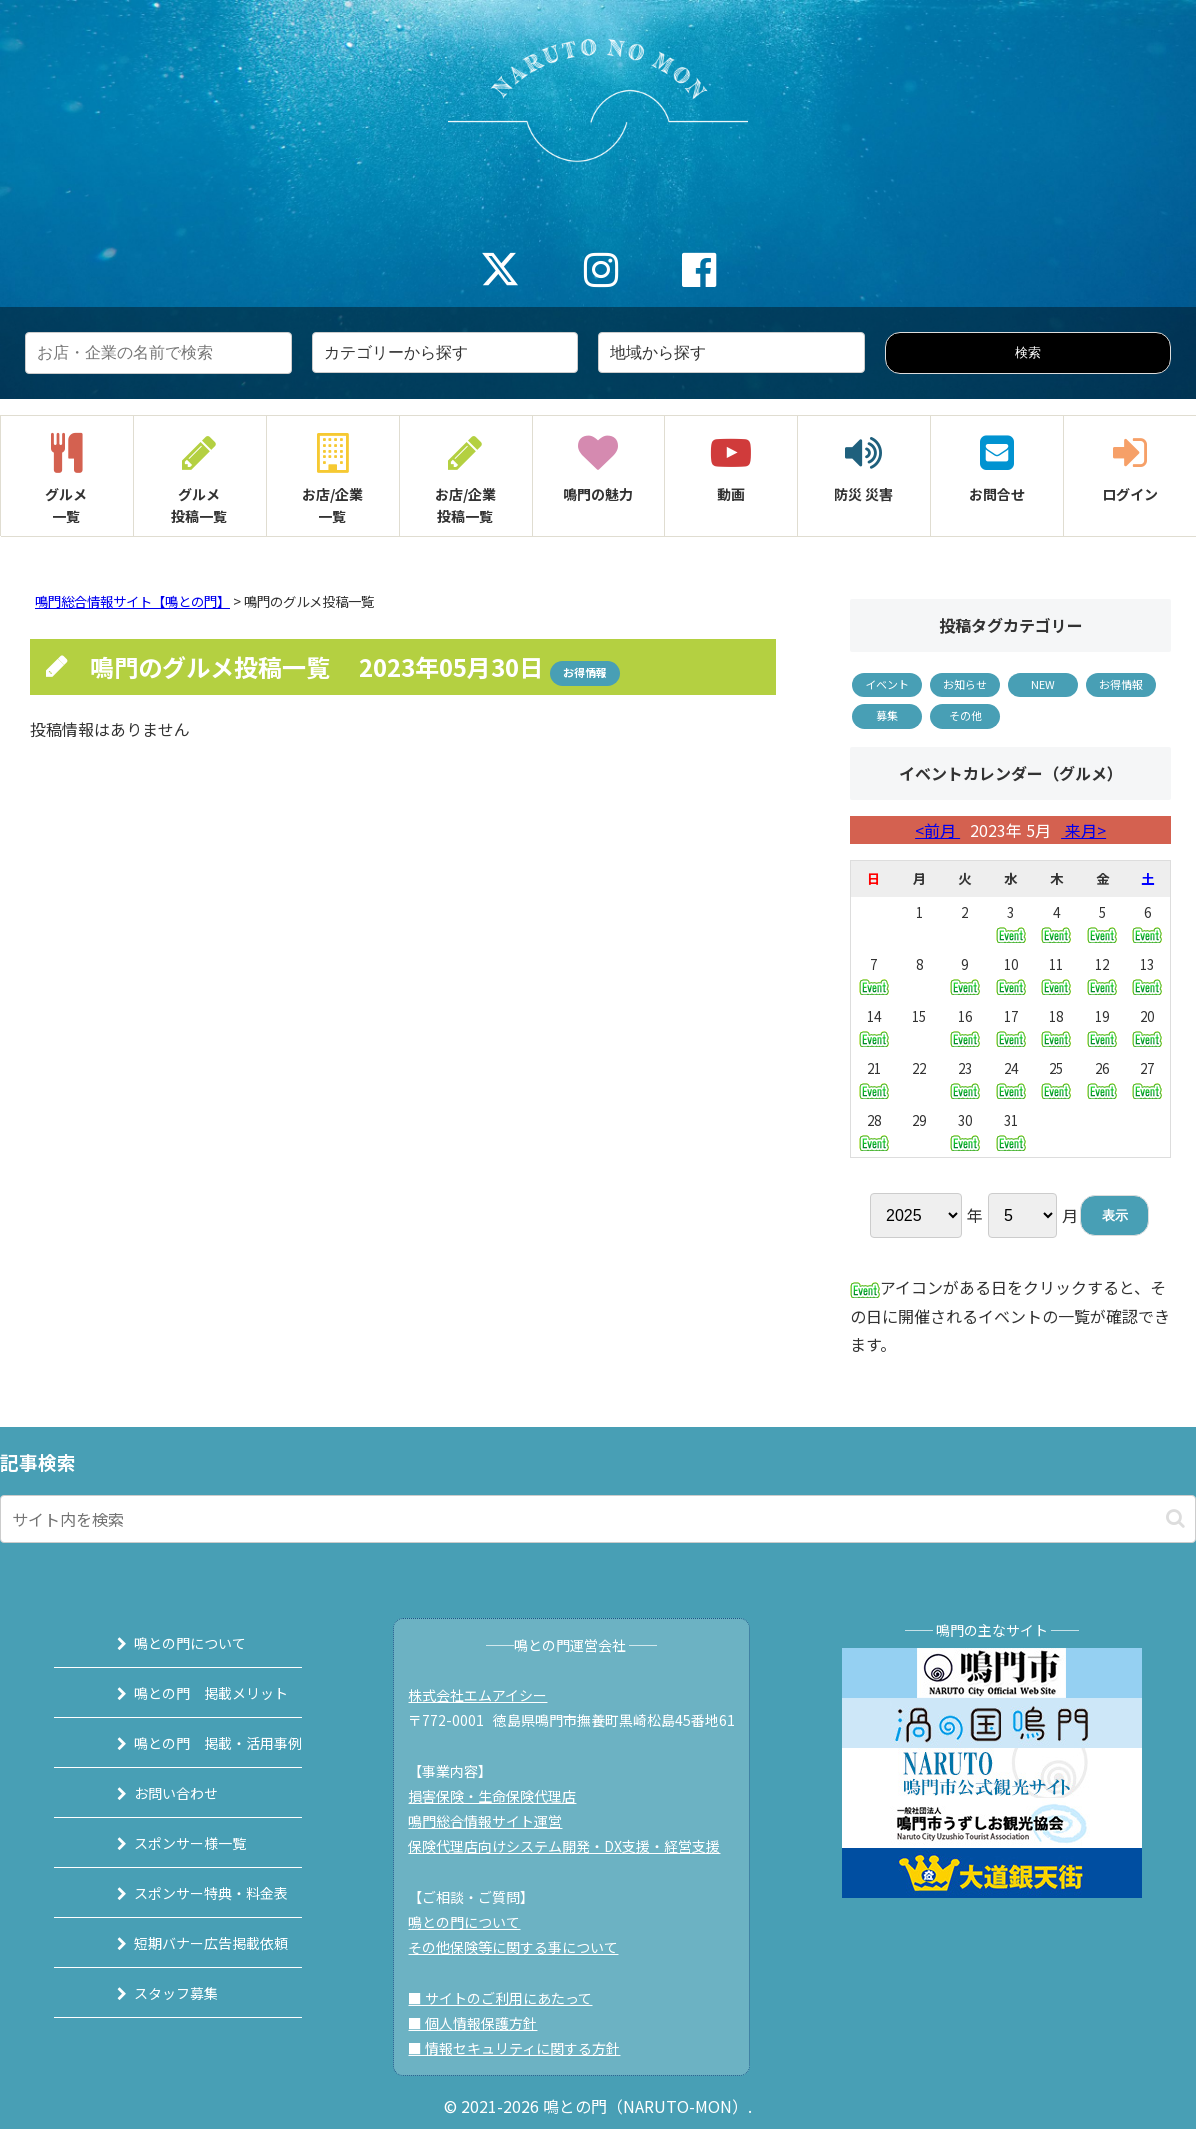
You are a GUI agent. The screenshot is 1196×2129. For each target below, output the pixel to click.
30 (965, 1130)
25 (1056, 1078)
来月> (1083, 830)
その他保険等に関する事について (524, 1947)
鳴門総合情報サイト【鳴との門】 (132, 601)
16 (965, 1026)
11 (1056, 974)
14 (874, 1026)
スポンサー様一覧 (165, 1843)
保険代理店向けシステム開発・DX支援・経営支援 (575, 1846)
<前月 (937, 830)
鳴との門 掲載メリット (186, 1693)
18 (1056, 1026)
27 (1147, 1078)
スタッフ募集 (151, 1993)
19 (1102, 1026)
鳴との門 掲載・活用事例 (193, 1743)
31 (1011, 1130)
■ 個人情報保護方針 (483, 2023)
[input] (598, 1519)
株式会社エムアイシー (488, 1695)
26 (1102, 1078)
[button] (1175, 1518)
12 (1102, 974)
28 (874, 1130)
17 (1011, 1026)
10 (1011, 974)
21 (874, 1078)
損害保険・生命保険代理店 (503, 1796)
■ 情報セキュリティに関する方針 (525, 2048)
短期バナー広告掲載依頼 (186, 1943)
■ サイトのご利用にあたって (511, 1998)
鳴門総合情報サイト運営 (496, 1821)
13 (1147, 974)
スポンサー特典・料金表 (186, 1893)
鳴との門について (165, 1643)
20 (1147, 1026)
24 (1011, 1078)
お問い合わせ (151, 1793)
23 (965, 1078)
